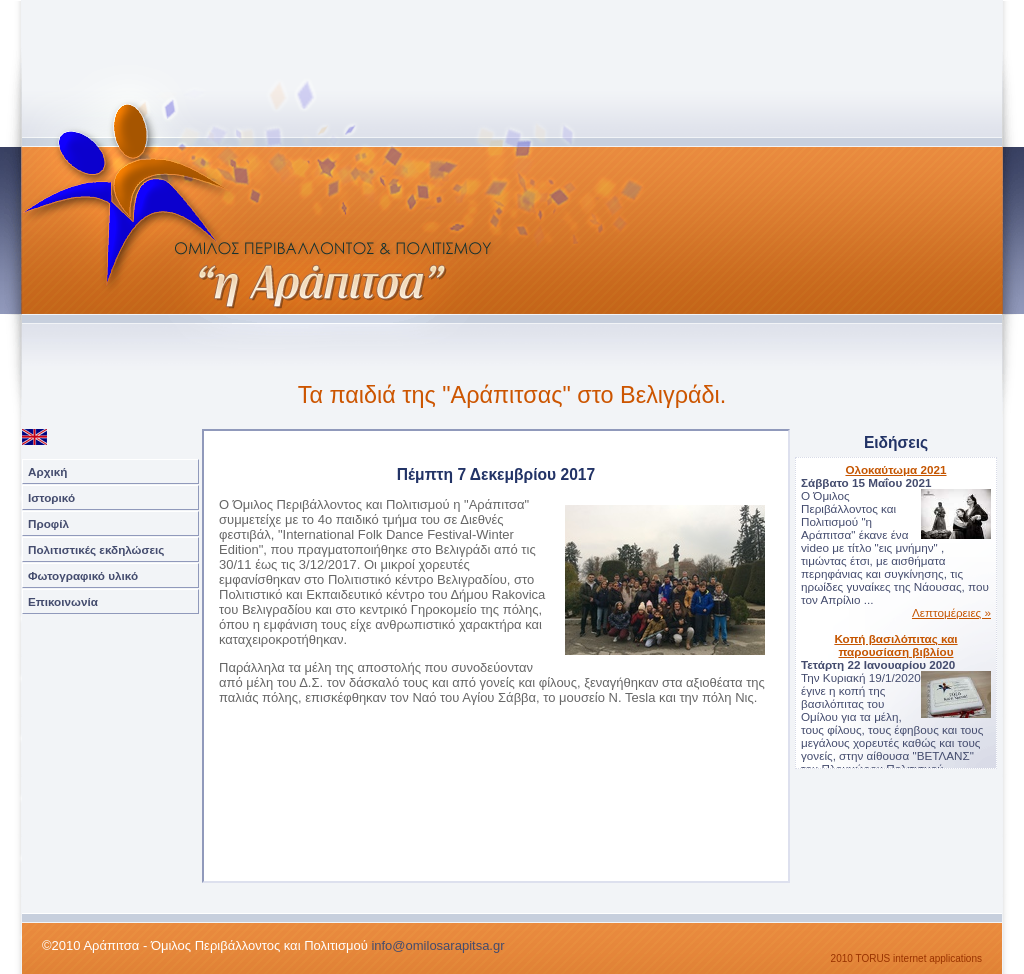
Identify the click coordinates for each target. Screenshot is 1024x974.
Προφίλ (48, 523)
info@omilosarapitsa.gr (437, 945)
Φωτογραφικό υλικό (83, 575)
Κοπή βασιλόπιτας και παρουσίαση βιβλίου (895, 645)
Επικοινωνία (63, 601)
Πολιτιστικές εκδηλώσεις (96, 549)
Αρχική (47, 471)
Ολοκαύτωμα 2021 (895, 469)
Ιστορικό (51, 497)
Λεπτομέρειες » (951, 612)
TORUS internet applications (918, 958)
